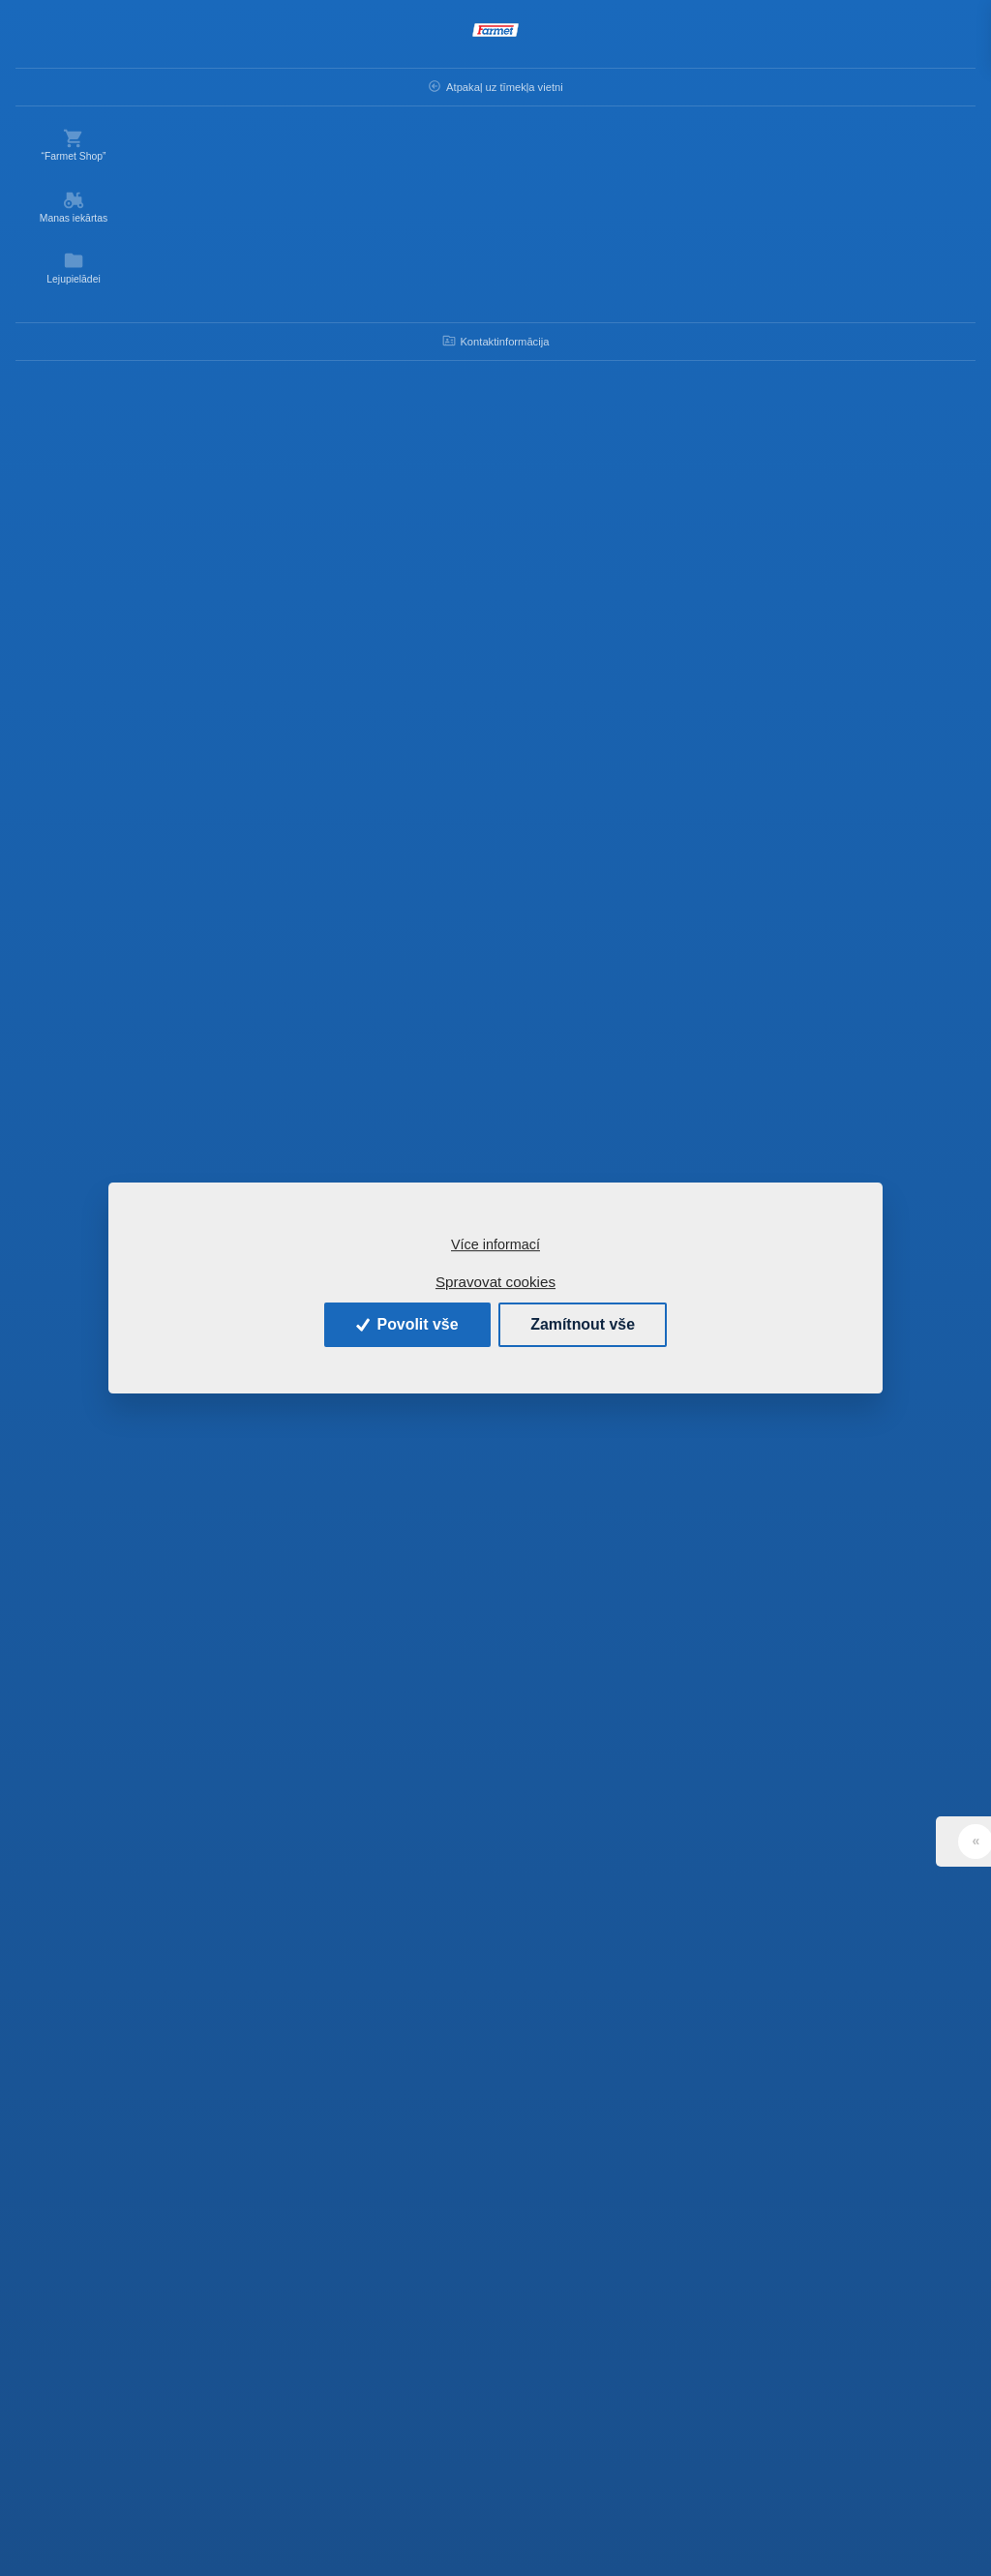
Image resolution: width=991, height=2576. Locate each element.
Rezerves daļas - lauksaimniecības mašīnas (459, 84)
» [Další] (746, 2335)
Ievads (292, 84)
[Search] (421, 37)
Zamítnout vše (583, 1324)
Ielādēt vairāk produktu (573, 2238)
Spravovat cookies (495, 1281)
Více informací (495, 1244)
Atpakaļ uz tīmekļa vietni (68, 92)
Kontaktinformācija (78, 350)
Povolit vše (405, 1324)
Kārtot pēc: (282, 218)
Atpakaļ (210, 84)
